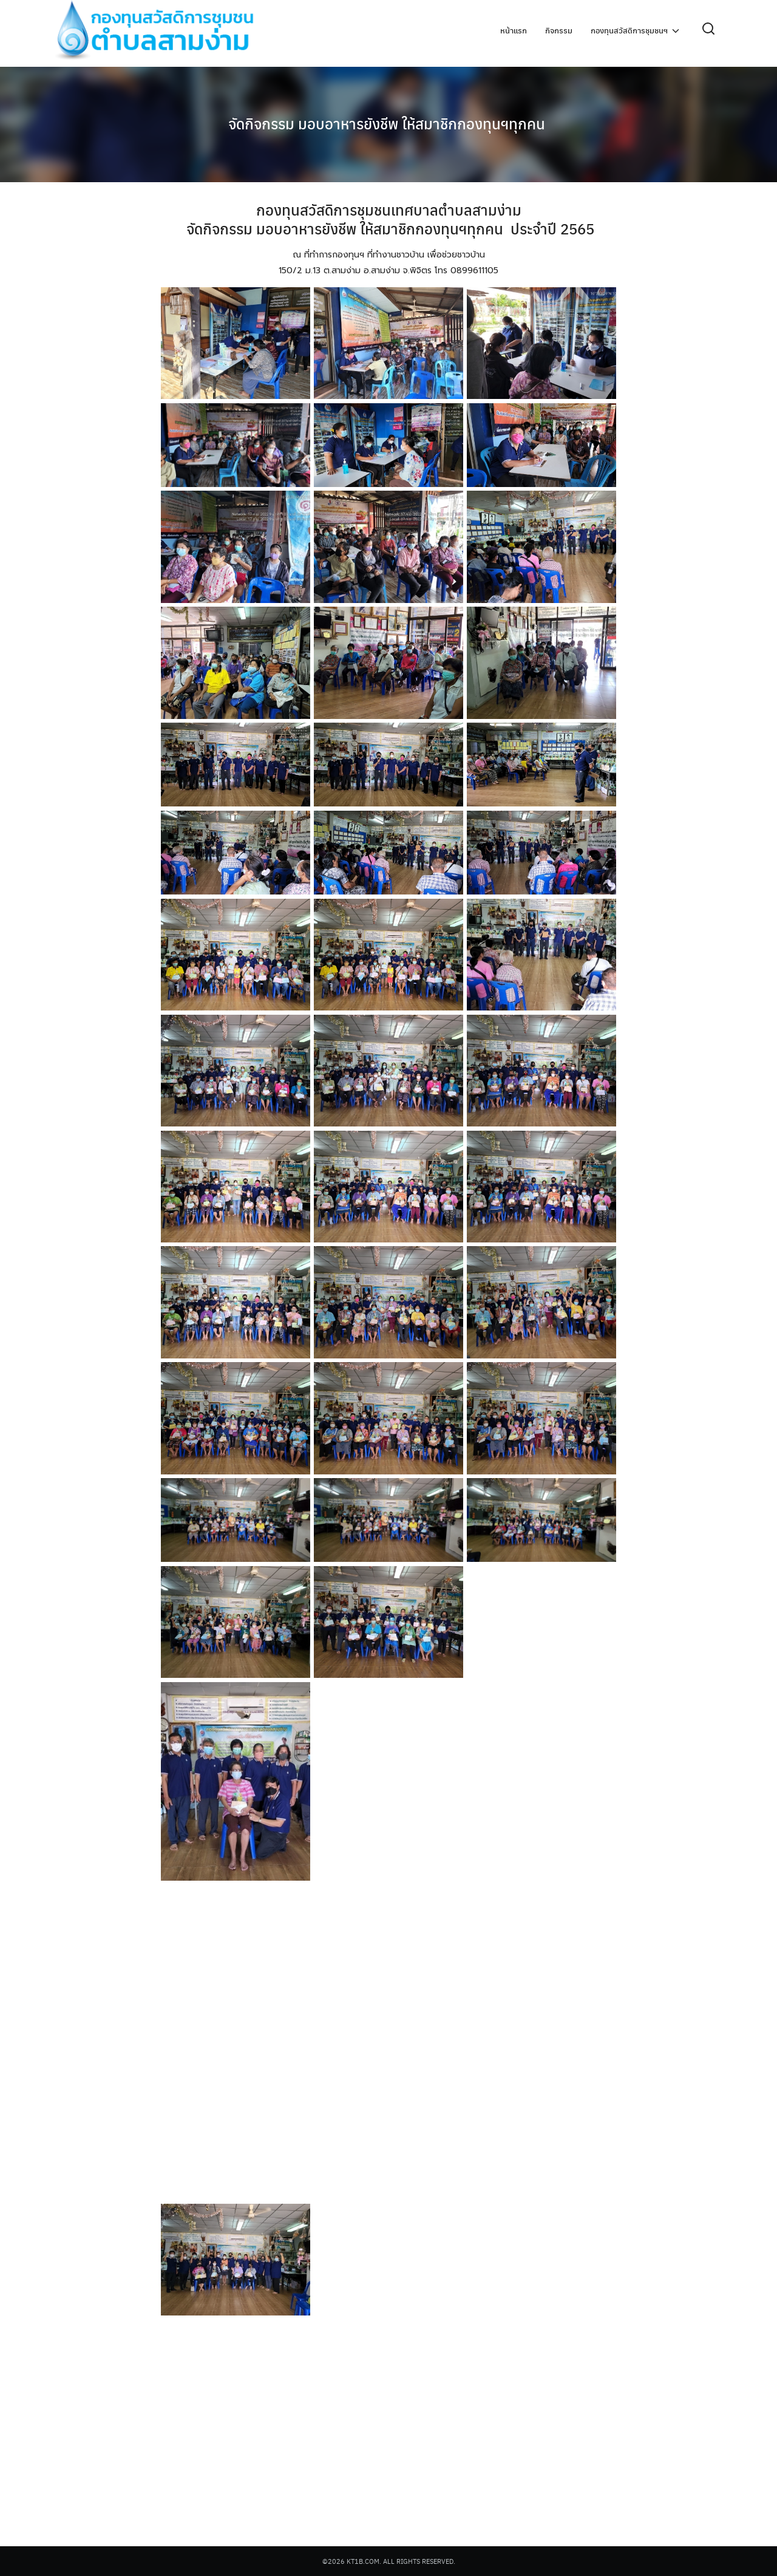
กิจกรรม (558, 30)
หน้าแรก (513, 30)
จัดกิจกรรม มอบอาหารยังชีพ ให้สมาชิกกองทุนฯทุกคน (388, 121)
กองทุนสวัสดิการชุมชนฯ (629, 30)
